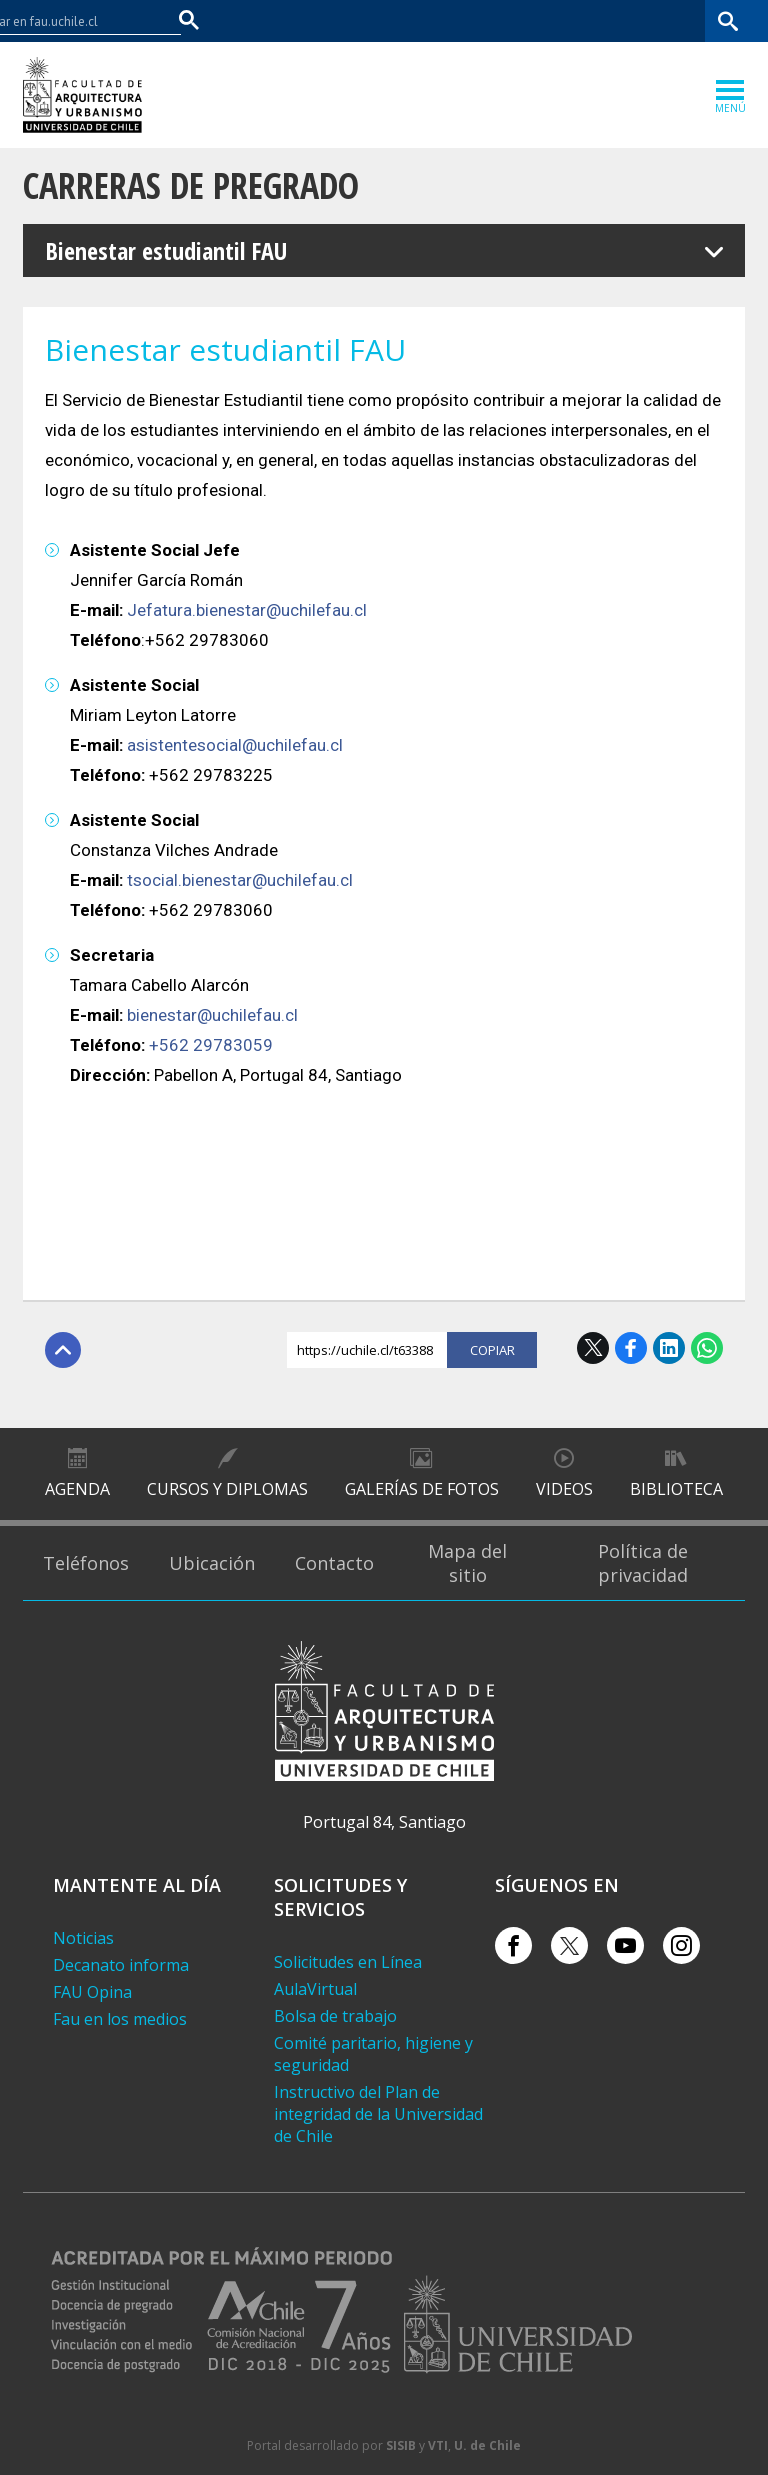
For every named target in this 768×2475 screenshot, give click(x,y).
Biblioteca (676, 1489)
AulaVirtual (315, 1989)
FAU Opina (92, 1992)
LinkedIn (669, 1348)
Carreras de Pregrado (191, 185)
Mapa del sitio (467, 1563)
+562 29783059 (211, 1045)
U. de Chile (487, 2445)
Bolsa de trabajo (335, 2016)
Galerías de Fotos (422, 1489)
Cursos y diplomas (227, 1489)
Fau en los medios (120, 2019)
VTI (438, 2445)
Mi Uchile (589, 20)
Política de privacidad (643, 1563)
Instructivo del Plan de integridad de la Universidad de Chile (378, 2114)
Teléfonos (86, 1563)
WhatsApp (707, 1348)
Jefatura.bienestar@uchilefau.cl (247, 610)
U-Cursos (518, 20)
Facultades (414, 20)
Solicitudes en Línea (348, 1962)
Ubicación (212, 1563)
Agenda (77, 1489)
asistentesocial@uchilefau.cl (235, 745)
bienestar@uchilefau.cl (212, 1015)
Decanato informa (121, 1965)
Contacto (334, 1563)
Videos (564, 1489)
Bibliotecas (666, 20)
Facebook (631, 1348)
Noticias (83, 1938)
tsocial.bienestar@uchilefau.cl (240, 880)
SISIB (401, 2445)
